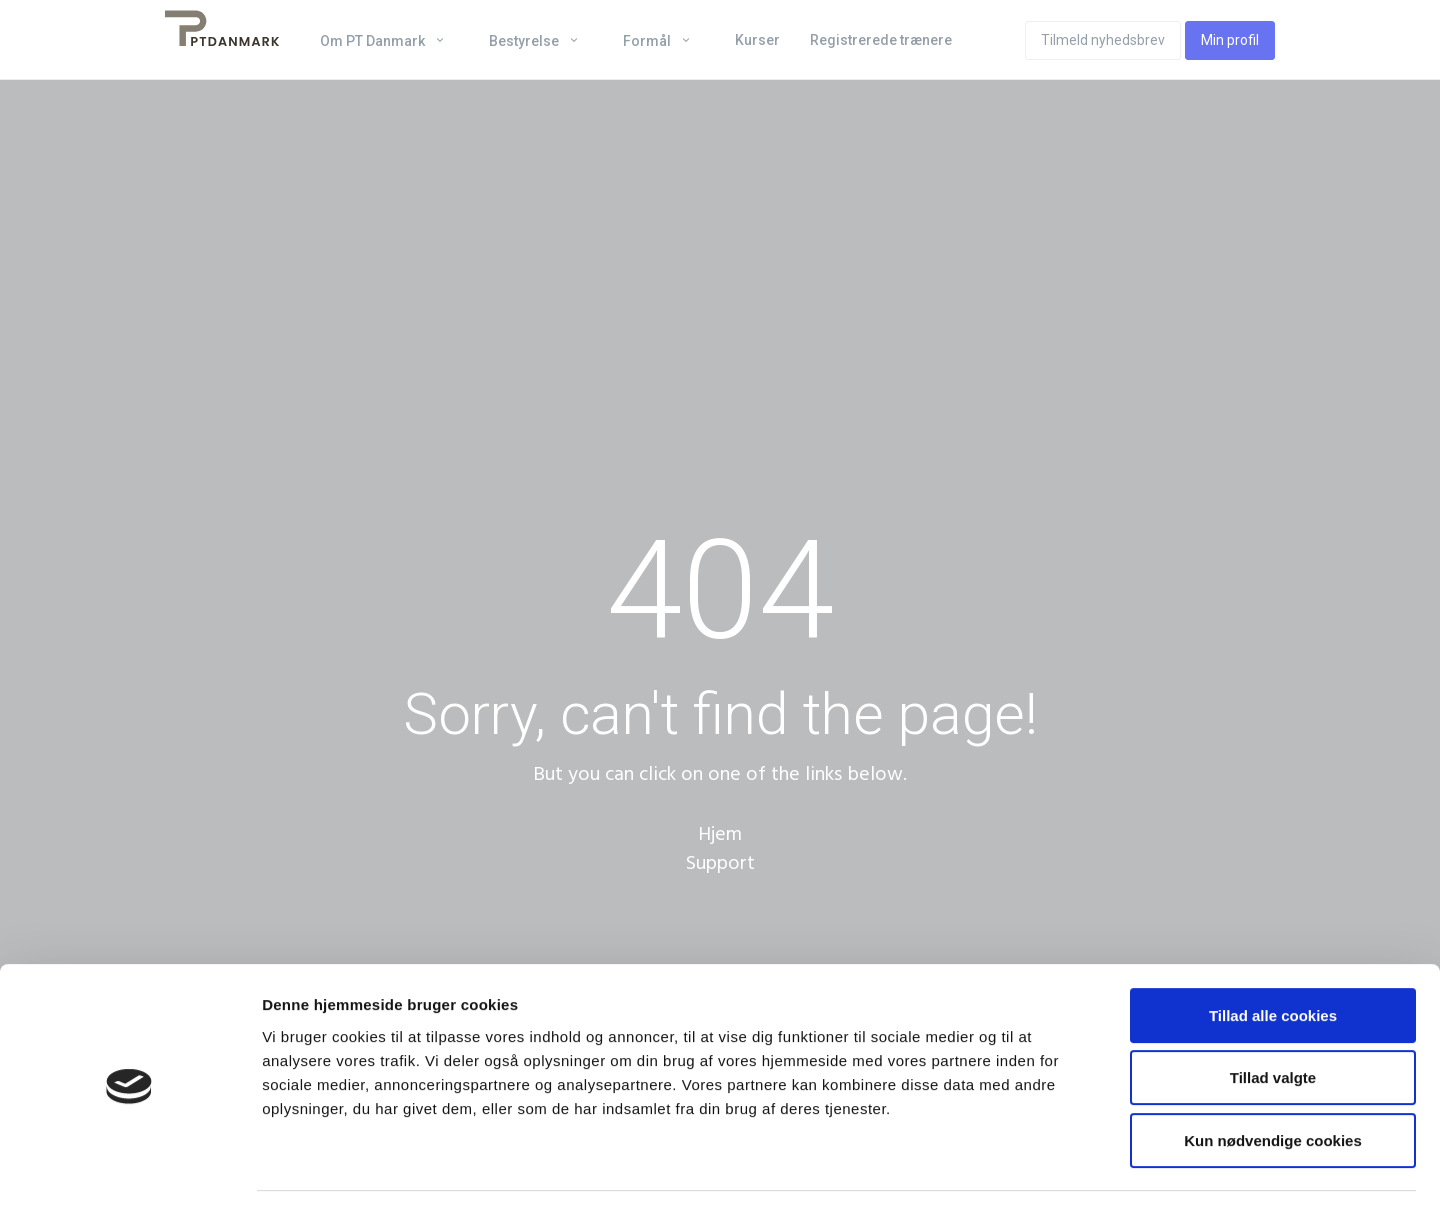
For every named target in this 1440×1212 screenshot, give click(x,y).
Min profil (1230, 40)
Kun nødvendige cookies (1273, 1082)
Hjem (720, 834)
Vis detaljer (1039, 1172)
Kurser (757, 40)
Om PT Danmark (374, 41)
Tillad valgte (1273, 1020)
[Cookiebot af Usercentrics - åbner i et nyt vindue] (129, 1173)
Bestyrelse (525, 41)
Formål (648, 41)
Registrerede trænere (881, 40)
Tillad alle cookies (1273, 957)
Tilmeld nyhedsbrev (1103, 40)
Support (720, 863)
